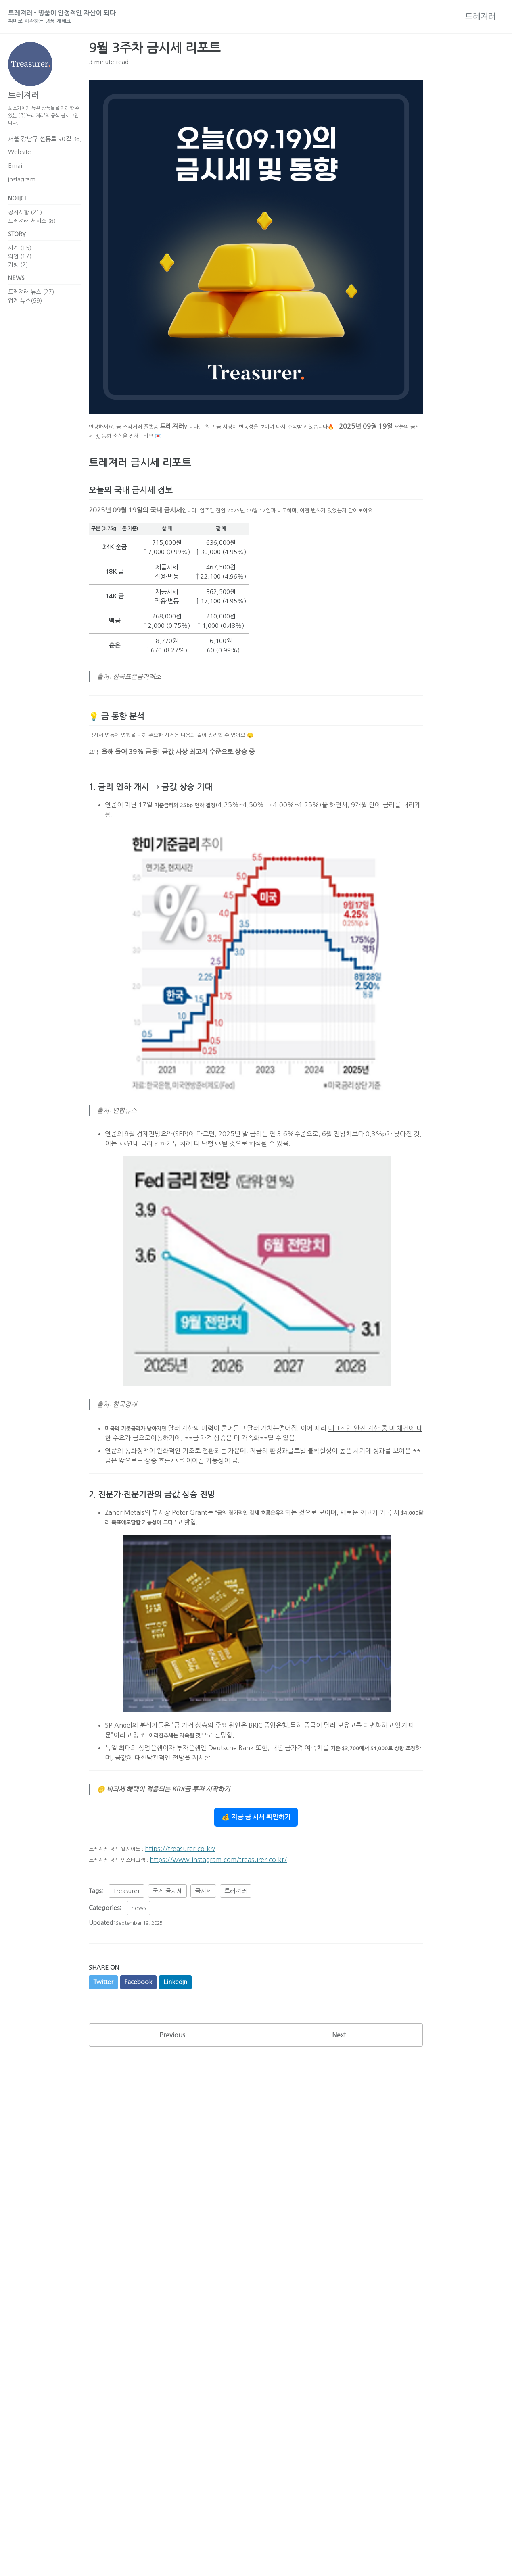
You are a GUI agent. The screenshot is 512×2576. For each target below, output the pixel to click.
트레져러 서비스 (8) (32, 231)
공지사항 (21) (25, 223)
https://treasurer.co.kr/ (193, 1912)
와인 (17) (19, 269)
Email (16, 174)
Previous (172, 2105)
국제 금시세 (167, 1956)
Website (19, 161)
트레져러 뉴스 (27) (31, 307)
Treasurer (126, 1956)
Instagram (22, 188)
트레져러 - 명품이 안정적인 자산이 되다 (77, 19)
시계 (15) (19, 261)
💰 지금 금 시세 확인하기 (256, 1880)
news (138, 1973)
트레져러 (480, 18)
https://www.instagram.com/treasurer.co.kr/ (232, 1923)
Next (339, 2105)
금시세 (203, 1956)
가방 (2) (18, 278)
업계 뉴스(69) (25, 316)
